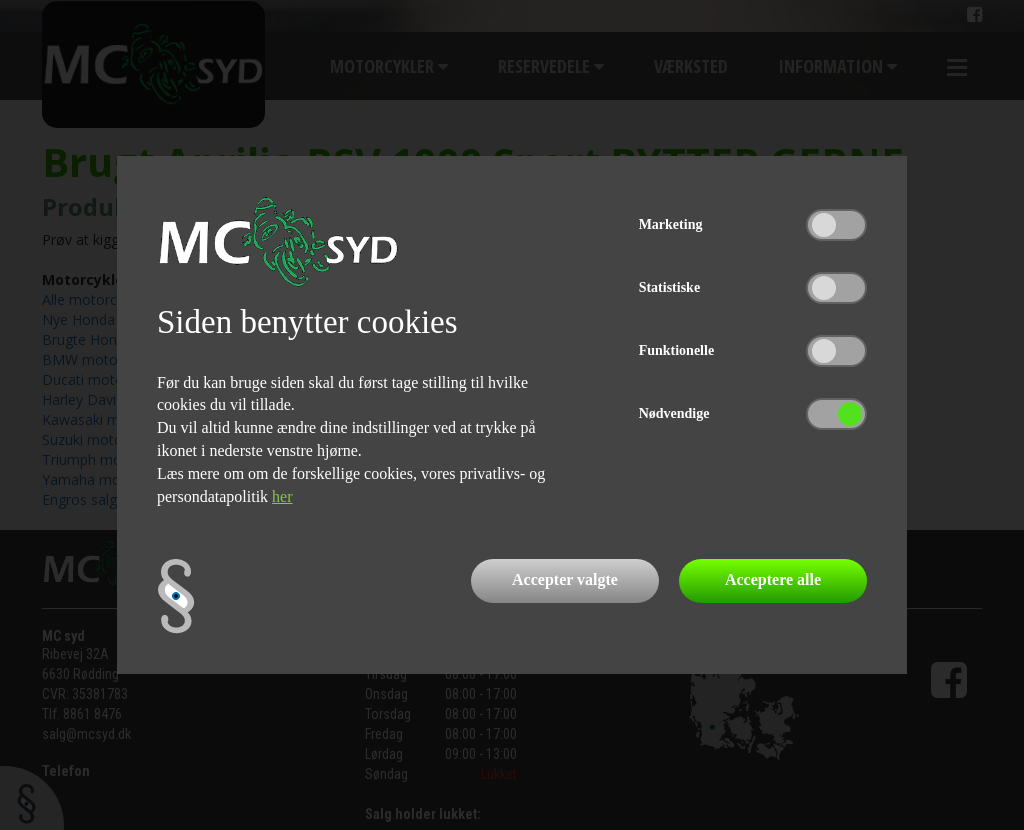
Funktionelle (676, 350)
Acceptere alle (773, 579)
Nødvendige (674, 413)
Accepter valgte (565, 579)
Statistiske (669, 287)
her (282, 496)
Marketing (671, 224)
